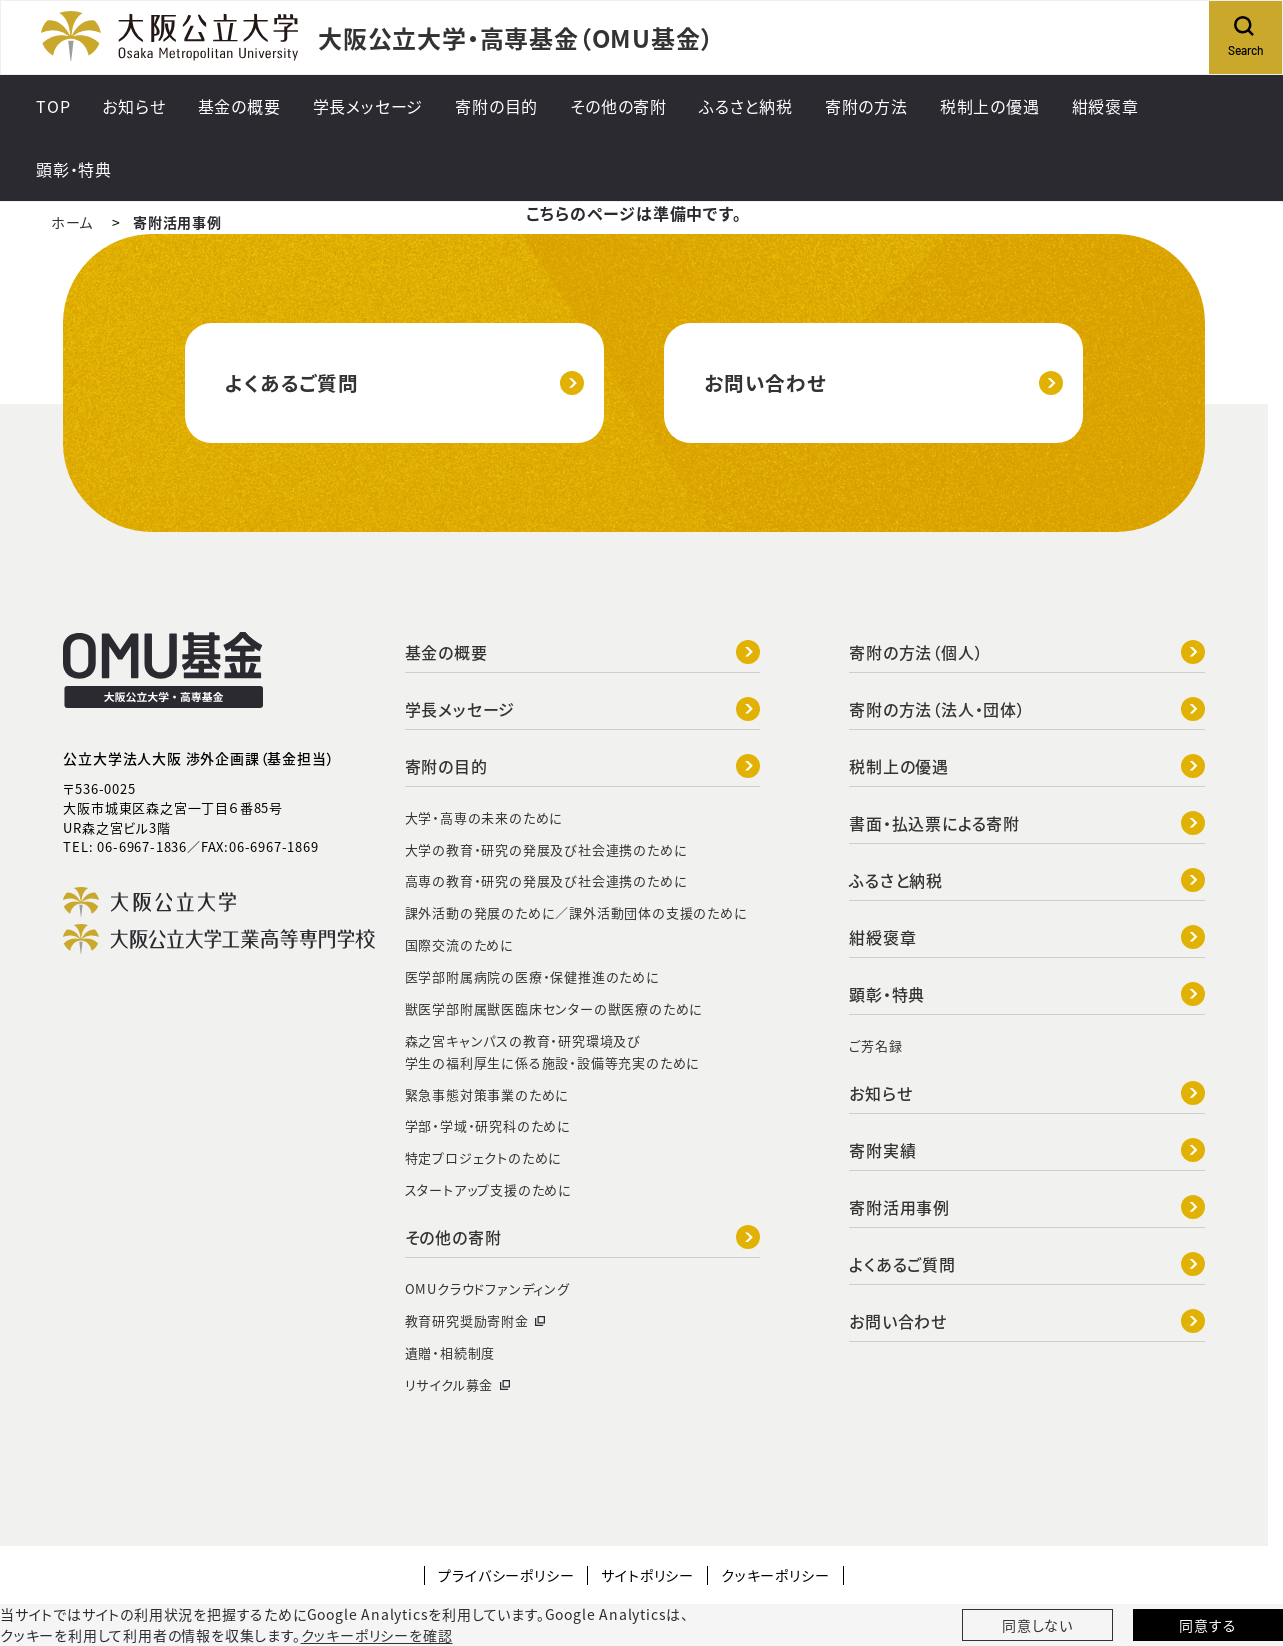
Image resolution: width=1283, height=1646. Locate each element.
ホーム (72, 222)
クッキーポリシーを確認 (377, 1635)
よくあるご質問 (404, 382)
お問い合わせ (883, 382)
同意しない (1037, 1625)
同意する (1207, 1625)
